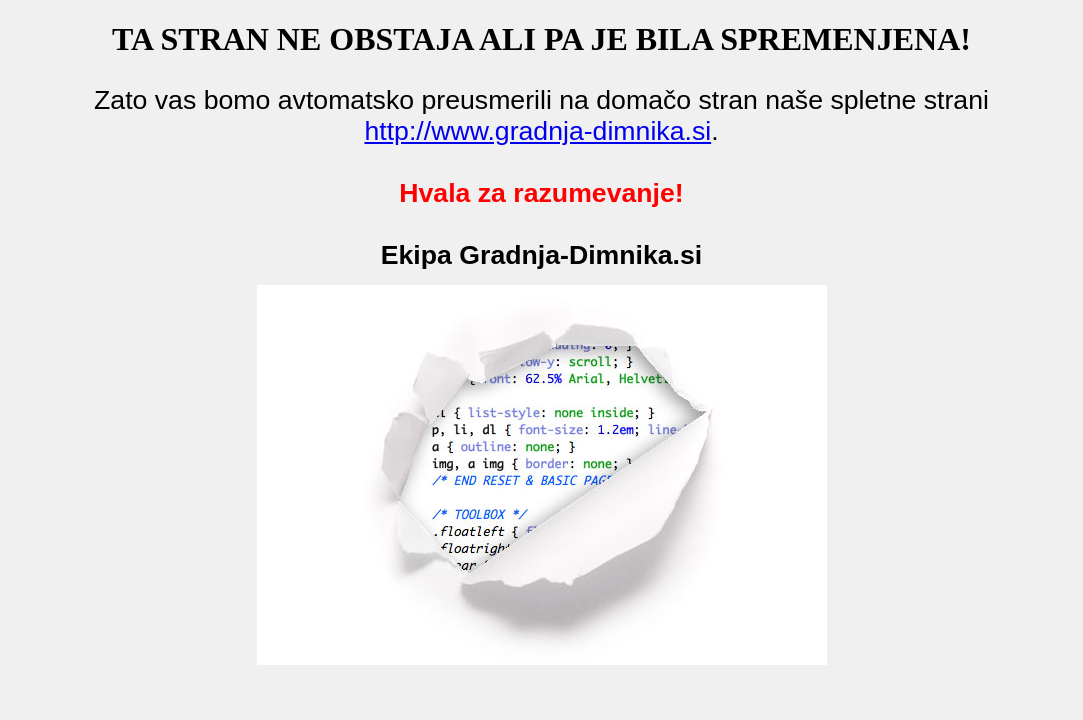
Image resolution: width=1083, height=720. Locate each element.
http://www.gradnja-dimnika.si (537, 131)
